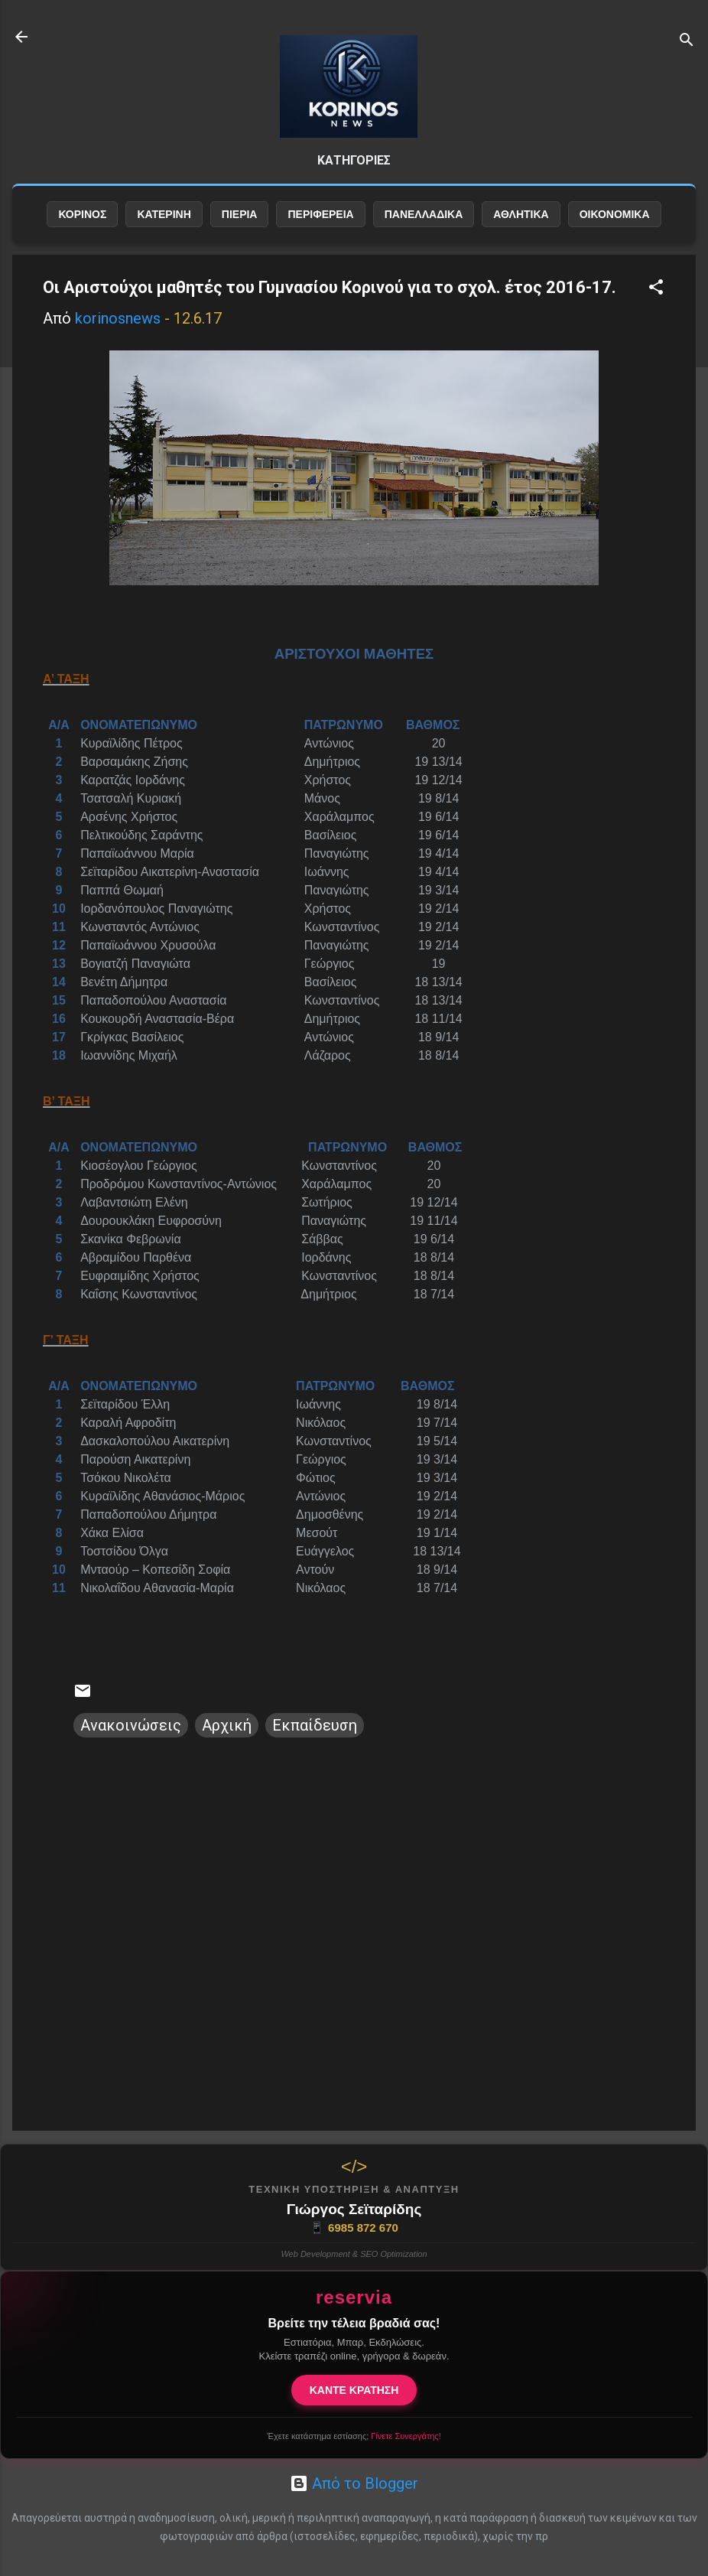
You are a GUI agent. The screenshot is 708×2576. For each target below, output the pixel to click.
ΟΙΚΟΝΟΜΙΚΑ (615, 214)
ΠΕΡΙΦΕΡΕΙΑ (320, 214)
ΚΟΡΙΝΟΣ (82, 214)
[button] (656, 289)
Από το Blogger (354, 2483)
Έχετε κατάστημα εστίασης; (353, 2436)
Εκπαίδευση (314, 1725)
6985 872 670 (354, 2228)
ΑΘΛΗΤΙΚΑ (520, 214)
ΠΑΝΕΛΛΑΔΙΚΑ (424, 214)
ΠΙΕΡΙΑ (240, 214)
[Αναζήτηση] (686, 41)
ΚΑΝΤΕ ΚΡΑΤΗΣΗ (354, 2390)
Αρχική (227, 1725)
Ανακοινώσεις (130, 1725)
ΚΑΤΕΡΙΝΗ (163, 214)
